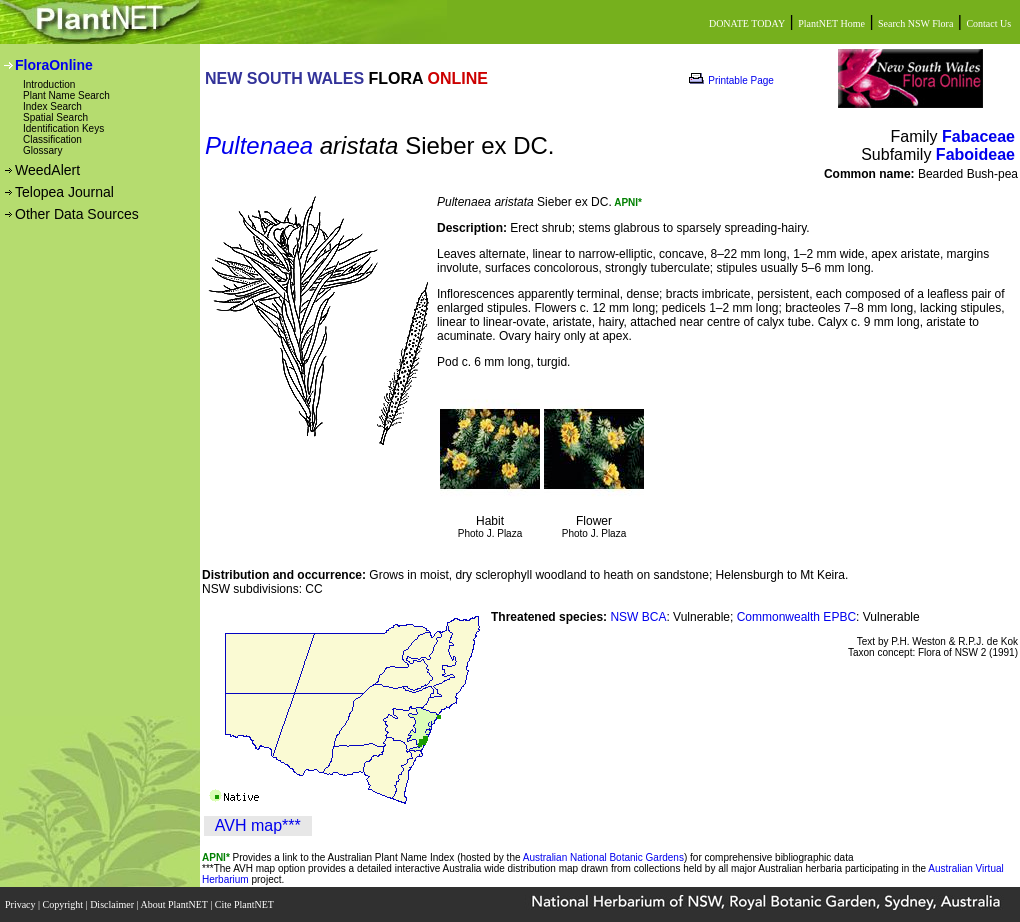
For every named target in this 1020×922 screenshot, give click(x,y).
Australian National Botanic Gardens (603, 857)
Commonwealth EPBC (796, 617)
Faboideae (975, 154)
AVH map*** (258, 825)
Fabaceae (978, 136)
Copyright (64, 904)
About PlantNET (175, 904)
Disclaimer (113, 904)
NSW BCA (638, 617)
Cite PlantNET (245, 904)
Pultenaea (259, 145)
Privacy (21, 904)
